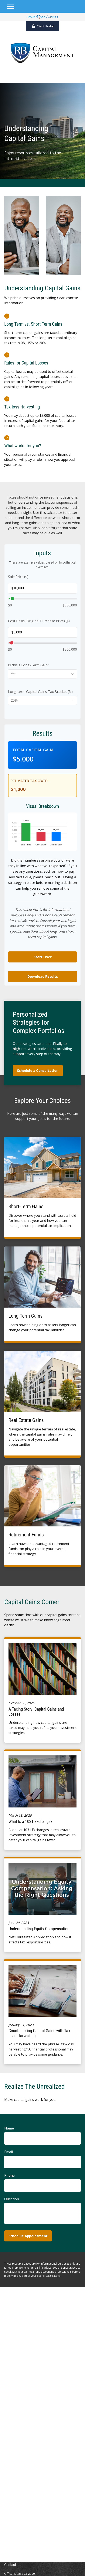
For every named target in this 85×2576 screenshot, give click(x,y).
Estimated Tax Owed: (29, 781)
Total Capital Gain (32, 749)
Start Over (43, 957)
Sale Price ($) (18, 576)
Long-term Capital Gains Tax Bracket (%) (40, 691)
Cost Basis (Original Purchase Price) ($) (39, 621)
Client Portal (42, 26)
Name (9, 2128)
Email (8, 2151)
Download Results (42, 976)
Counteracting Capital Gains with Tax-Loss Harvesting (39, 2033)
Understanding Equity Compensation (38, 1928)
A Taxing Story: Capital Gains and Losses (36, 1712)
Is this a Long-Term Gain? (28, 665)
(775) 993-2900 (24, 2574)
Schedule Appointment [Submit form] (28, 2236)
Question (11, 2199)
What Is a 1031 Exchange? (30, 1821)
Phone (9, 2175)
